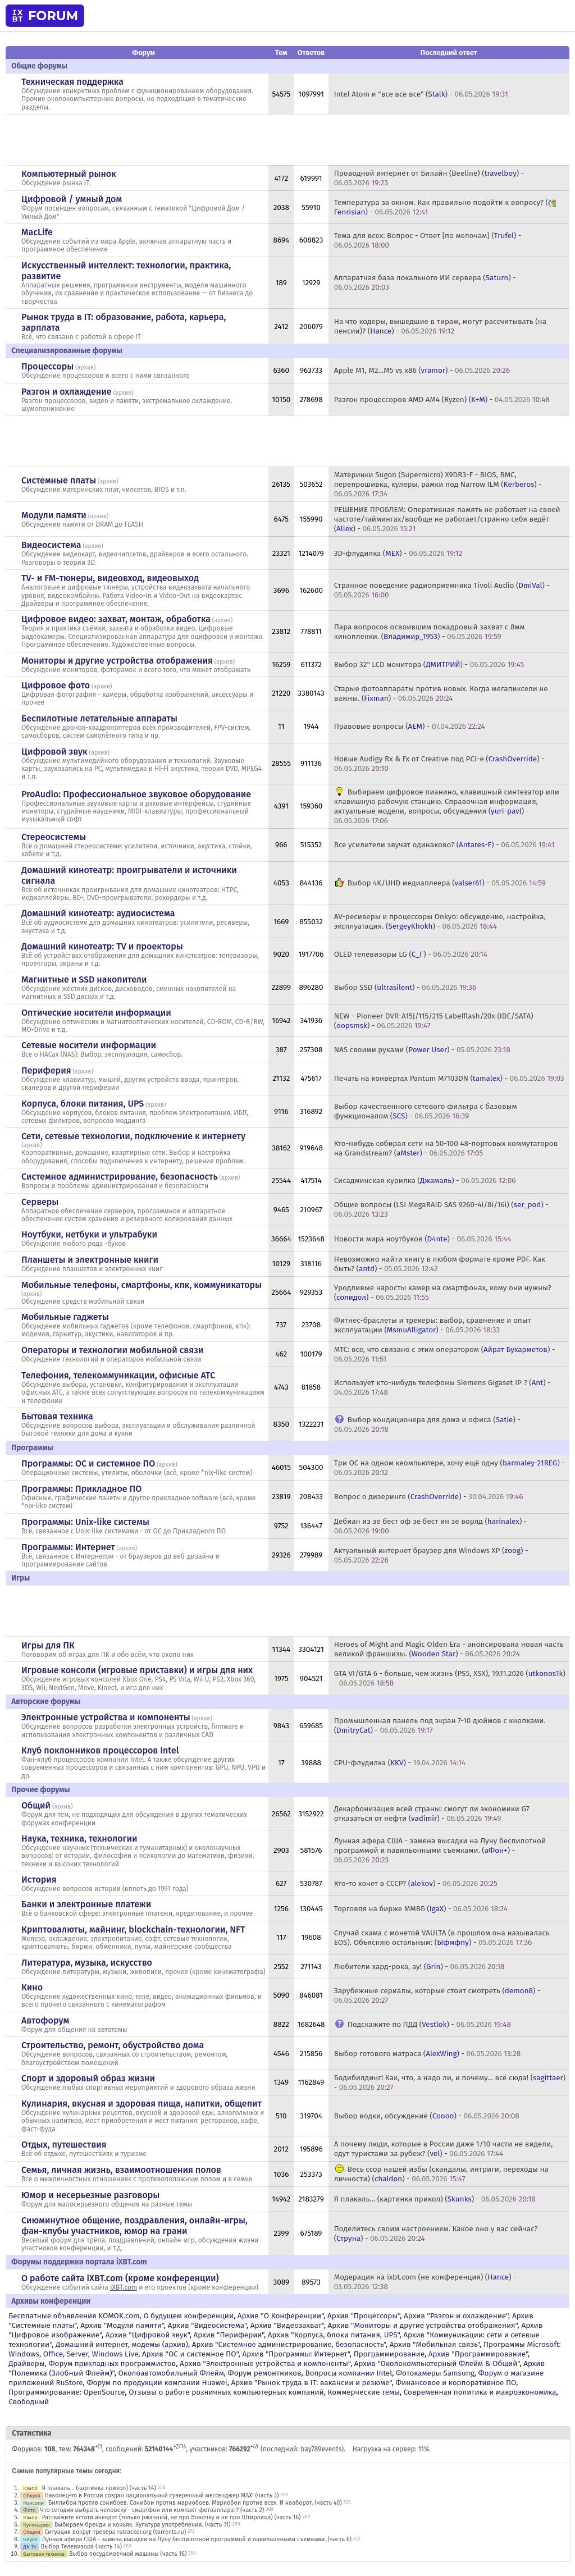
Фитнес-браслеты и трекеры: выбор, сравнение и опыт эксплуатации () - (432, 1325)
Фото (29, 2510)
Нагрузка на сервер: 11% (391, 2449)
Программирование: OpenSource (66, 2392)
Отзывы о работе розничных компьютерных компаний (226, 2392)
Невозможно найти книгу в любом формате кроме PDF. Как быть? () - (439, 1263)
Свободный (28, 2401)
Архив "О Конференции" (280, 2316)
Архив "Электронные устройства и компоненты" (265, 2363)
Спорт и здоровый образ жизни (88, 2078)
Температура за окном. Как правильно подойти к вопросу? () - (446, 207)
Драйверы (26, 2363)
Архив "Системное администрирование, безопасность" (289, 2344)
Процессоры (47, 366)
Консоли (33, 2503)
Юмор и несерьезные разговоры (90, 2195)
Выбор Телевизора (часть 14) (81, 2546)
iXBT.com (123, 2287)
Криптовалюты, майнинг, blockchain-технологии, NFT (133, 1929)
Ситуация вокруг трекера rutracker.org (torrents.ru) (115, 2532)
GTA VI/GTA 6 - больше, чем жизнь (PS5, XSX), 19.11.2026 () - (449, 1678)
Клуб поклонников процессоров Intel (100, 1750)
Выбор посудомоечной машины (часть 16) (127, 2553)
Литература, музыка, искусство (86, 1962)
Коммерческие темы (363, 2392)
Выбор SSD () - (405, 987)
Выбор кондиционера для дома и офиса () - (427, 1424)
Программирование (389, 2354)
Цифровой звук (54, 751)
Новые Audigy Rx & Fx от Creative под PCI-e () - (439, 763)
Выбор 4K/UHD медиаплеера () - (447, 883)
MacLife (37, 232)
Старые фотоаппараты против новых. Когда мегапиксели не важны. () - (441, 693)
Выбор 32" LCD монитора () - (429, 664)
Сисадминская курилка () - (425, 1180)
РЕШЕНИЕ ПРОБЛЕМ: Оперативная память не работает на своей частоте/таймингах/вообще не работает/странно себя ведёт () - (447, 519)
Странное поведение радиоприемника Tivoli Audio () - (442, 590)
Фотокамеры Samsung (435, 2373)
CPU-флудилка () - (400, 1762)
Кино (32, 1987)
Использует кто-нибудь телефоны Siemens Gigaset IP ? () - (442, 1387)
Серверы (39, 1201)
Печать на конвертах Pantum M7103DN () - (449, 1078)
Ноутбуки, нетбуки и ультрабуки (89, 1234)
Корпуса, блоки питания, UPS (82, 1103)
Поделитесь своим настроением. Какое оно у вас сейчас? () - (436, 2233)
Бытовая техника (57, 1416)
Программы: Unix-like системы (85, 1522)
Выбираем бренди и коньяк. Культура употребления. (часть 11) (142, 2524)
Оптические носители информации (96, 1012)
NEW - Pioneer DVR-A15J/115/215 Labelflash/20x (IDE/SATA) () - (433, 1020)
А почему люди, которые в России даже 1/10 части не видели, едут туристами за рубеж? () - (443, 2148)
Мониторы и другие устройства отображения (117, 660)
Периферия (46, 1070)
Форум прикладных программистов (112, 2363)
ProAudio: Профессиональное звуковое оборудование (136, 794)
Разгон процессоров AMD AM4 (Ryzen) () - (442, 399)
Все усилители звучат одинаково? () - (444, 844)
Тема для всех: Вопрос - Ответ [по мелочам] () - (428, 240)
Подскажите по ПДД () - (429, 2024)
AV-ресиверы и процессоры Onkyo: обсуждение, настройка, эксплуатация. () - (440, 921)
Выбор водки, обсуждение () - (426, 2116)
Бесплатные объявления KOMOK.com (73, 2316)
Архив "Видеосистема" (207, 2325)
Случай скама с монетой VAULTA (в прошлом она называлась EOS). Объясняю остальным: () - (442, 1937)
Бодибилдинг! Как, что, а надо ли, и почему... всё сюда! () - (450, 2082)
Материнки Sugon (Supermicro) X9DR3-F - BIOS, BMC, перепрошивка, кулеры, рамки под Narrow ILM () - (438, 484)
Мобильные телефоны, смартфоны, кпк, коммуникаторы (141, 1285)
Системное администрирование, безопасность (119, 1176)
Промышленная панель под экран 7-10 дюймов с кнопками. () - (440, 1725)
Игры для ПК (48, 1645)
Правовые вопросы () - (409, 726)
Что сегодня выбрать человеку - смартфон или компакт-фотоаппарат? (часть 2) (152, 2510)
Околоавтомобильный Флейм (170, 2373)
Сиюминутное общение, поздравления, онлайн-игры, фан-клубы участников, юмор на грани (134, 2225)
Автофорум (45, 2020)
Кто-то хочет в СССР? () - (416, 1883)
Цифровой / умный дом (71, 199)
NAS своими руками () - (422, 1049)
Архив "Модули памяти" (122, 2325)
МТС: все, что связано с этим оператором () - (444, 1354)
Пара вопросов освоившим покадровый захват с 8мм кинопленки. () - (429, 631)
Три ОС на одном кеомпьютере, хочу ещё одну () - (449, 1467)
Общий (36, 1805)
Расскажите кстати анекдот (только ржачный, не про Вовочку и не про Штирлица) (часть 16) (171, 2517)
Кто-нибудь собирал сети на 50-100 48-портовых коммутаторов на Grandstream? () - (446, 1148)
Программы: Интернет (68, 1547)
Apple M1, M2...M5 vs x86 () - (422, 370)
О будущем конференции (188, 2316)
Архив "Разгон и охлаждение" (456, 2316)
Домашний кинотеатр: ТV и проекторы (102, 946)
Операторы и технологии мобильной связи (112, 1350)
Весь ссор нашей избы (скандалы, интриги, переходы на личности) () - (441, 2174)
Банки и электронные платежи (86, 1904)
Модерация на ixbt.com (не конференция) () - (425, 2281)
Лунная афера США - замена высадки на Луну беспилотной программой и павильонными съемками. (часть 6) (197, 2539)
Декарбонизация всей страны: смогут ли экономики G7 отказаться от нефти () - (432, 1813)
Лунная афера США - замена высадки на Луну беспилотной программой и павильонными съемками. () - (440, 1850)
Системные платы (58, 480)
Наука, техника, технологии (79, 1838)
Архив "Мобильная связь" (435, 2344)
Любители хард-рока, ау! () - (419, 1966)
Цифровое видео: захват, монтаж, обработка (116, 619)
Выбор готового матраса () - (427, 2053)
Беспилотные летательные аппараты (99, 718)
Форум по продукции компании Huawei (156, 2382)
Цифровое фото (55, 685)
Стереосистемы (53, 837)
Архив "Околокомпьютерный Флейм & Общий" (437, 2363)
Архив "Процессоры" (363, 2316)
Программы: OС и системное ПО (88, 1463)
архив (85, 367)
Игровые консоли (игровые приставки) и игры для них (137, 1670)
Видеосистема (51, 545)
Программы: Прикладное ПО (81, 1488)
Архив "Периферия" (229, 2335)
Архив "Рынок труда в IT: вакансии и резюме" (311, 2382)
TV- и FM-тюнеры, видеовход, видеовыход (110, 578)
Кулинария (36, 2525)
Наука (30, 2539)
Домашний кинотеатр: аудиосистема (98, 913)
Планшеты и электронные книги (89, 1259)
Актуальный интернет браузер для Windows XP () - (431, 1555)
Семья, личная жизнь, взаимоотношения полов (121, 2169)
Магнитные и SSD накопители (84, 979)
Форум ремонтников (265, 2373)
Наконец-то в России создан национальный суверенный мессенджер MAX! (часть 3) (162, 2495)
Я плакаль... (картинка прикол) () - (435, 2199)
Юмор (30, 2488)
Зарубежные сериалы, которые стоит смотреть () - (437, 1995)
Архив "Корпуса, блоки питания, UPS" (334, 2335)
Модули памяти (53, 515)
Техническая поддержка (72, 81)
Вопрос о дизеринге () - (428, 1496)
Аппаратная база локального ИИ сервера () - (425, 282)
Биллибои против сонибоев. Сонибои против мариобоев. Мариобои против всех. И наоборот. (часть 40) (195, 2502)
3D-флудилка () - (398, 553)
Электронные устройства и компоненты (105, 1717)
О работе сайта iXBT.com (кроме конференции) (120, 2278)
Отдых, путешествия (64, 2144)
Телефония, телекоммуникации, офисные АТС (118, 1375)
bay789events (320, 2449)
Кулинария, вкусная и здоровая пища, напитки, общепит (141, 2103)
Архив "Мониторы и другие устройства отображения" (423, 2325)
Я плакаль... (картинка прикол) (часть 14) (99, 2488)
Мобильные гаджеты (65, 1317)
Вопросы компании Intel (348, 2373)
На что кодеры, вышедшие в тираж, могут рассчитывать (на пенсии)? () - (440, 326)
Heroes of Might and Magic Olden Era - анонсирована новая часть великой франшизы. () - (449, 1649)
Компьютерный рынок (68, 173)
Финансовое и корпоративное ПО (455, 2382)
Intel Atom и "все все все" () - (421, 94)
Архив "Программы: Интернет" (295, 2354)
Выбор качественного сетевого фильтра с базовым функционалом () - (425, 1111)
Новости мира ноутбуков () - (423, 1239)
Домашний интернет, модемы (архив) (122, 2344)
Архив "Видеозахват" (287, 2325)
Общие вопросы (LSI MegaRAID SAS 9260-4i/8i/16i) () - (441, 1209)
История (39, 1879)
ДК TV (29, 2546)
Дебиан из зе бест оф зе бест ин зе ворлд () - (430, 1526)
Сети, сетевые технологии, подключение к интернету (133, 1136)
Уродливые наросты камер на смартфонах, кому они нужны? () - (442, 1292)
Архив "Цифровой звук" (148, 2335)
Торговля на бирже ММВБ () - (421, 1908)
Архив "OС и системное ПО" (190, 2354)
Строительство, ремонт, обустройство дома (112, 2045)
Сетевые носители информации (88, 1045)
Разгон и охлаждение (66, 391)
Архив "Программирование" (478, 2354)
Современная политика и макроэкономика (480, 2392)
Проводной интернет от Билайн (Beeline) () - (429, 178)
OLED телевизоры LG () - (410, 954)
